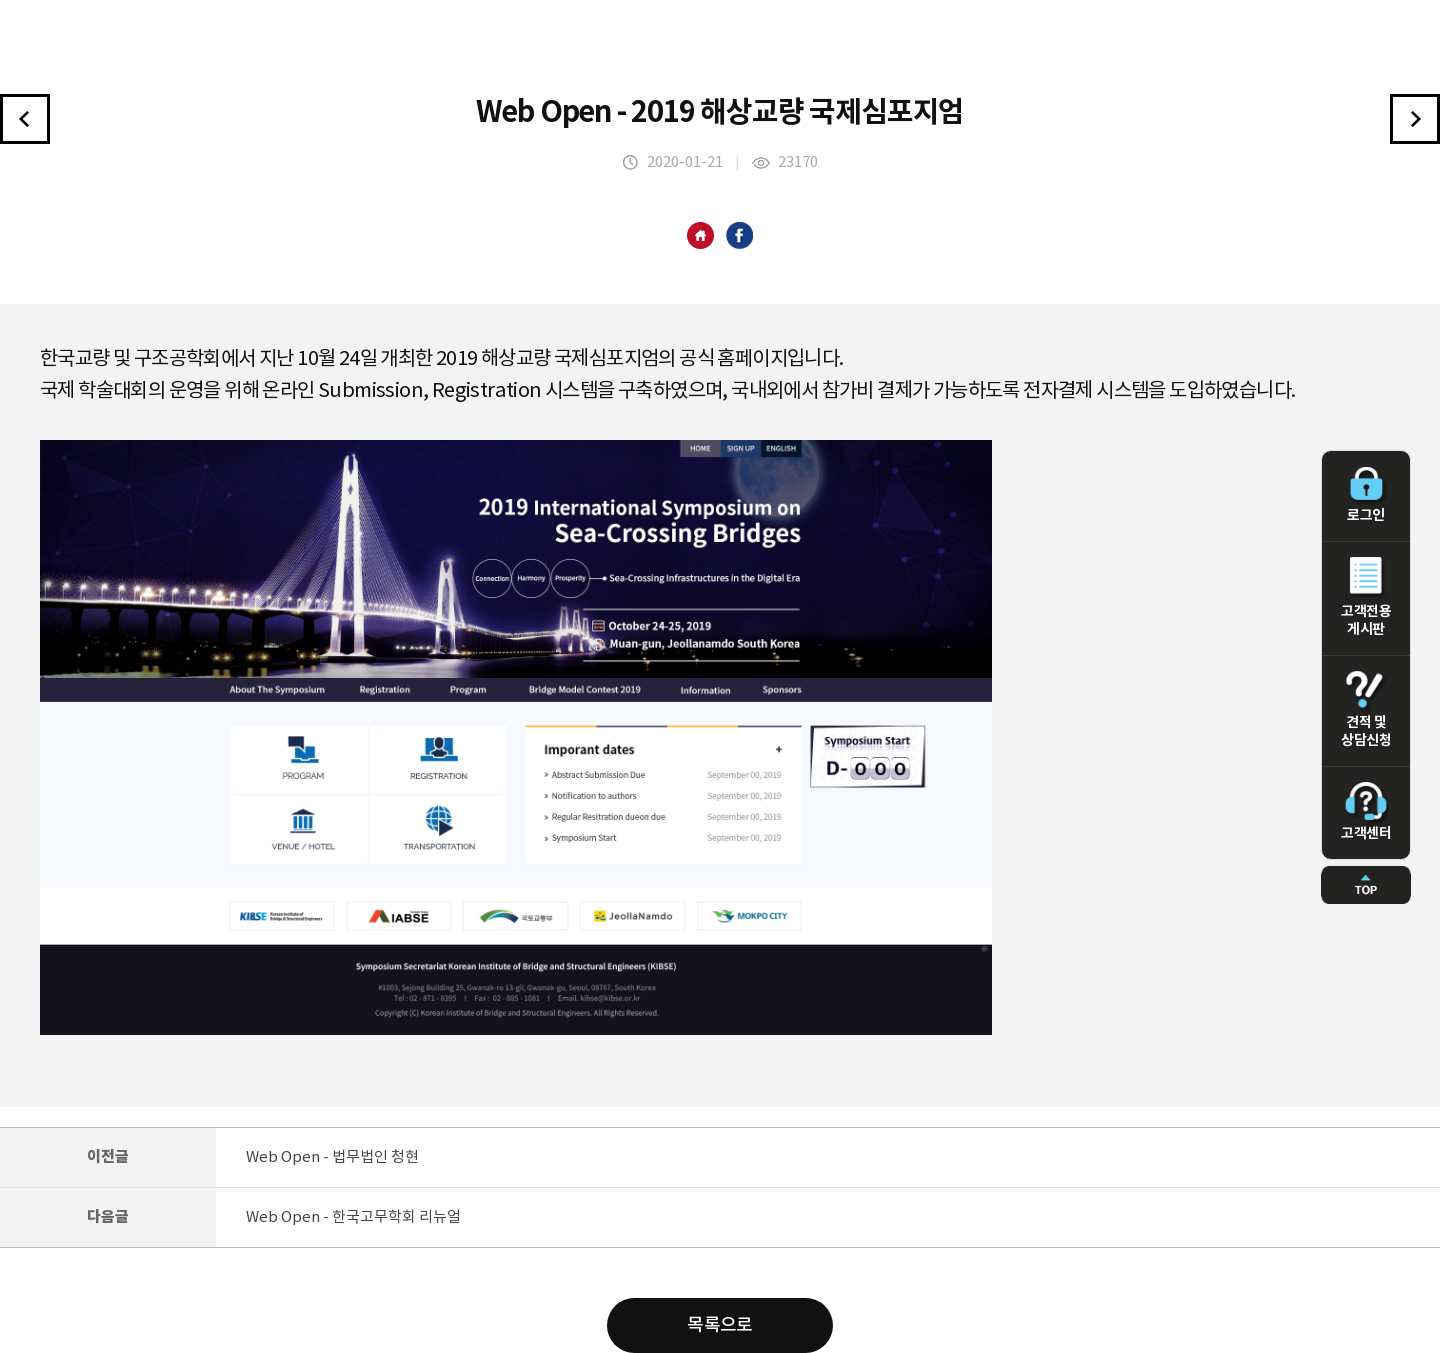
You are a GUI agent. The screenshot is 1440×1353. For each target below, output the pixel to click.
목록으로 (720, 1325)
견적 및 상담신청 (1366, 710)
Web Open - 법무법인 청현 (332, 1157)
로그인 (1366, 495)
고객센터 (1366, 812)
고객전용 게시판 (1366, 597)
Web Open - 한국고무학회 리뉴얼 (353, 1217)
